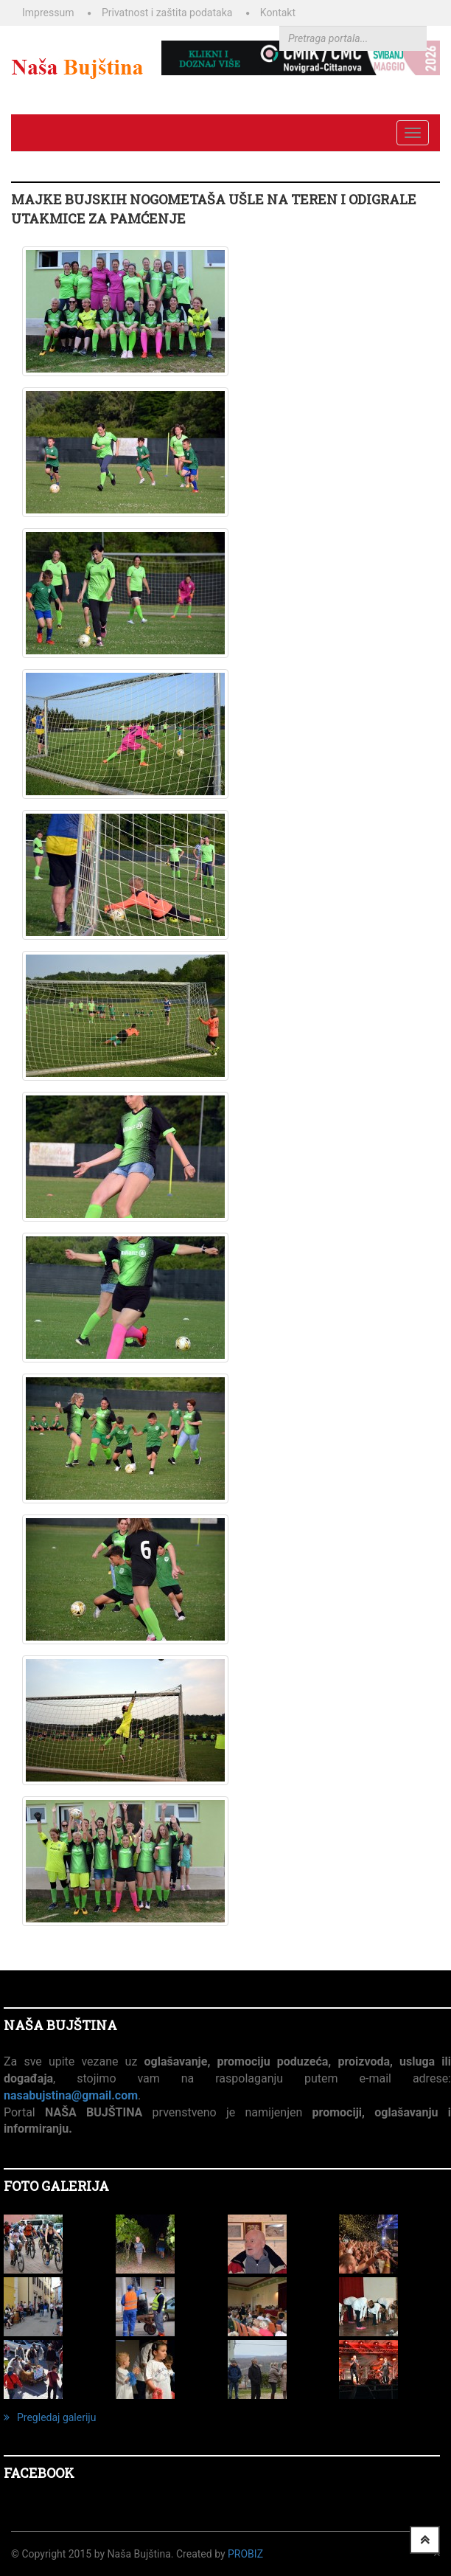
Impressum (48, 12)
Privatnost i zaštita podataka (167, 12)
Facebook (39, 2473)
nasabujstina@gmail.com (71, 2095)
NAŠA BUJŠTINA (60, 2025)
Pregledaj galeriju (50, 2417)
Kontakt (278, 12)
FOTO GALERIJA (56, 2186)
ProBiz (245, 2554)
